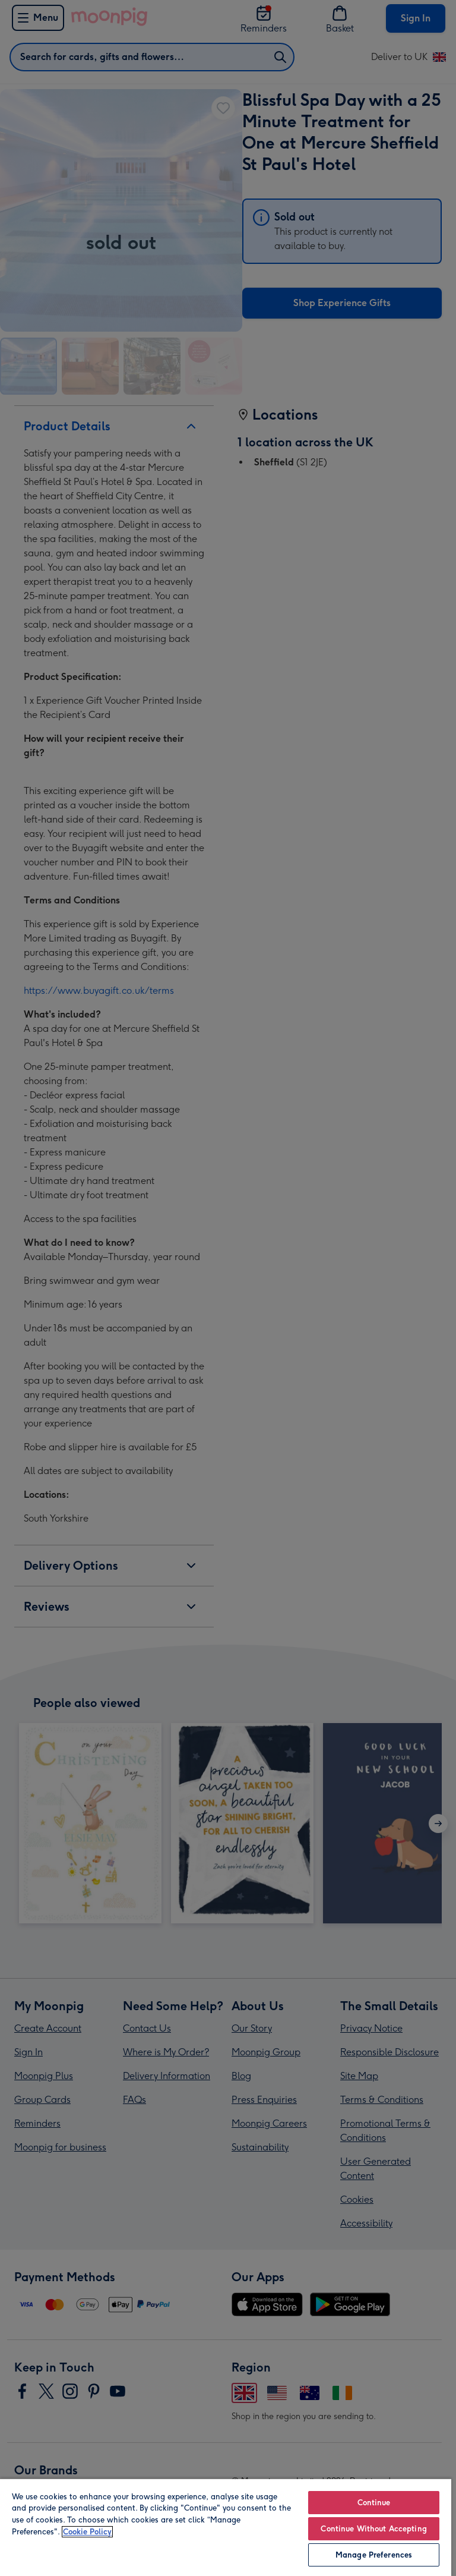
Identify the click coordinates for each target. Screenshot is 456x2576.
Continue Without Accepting (373, 2528)
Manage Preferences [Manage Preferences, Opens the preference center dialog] (373, 2554)
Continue (374, 2502)
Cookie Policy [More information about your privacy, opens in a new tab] (87, 2531)
